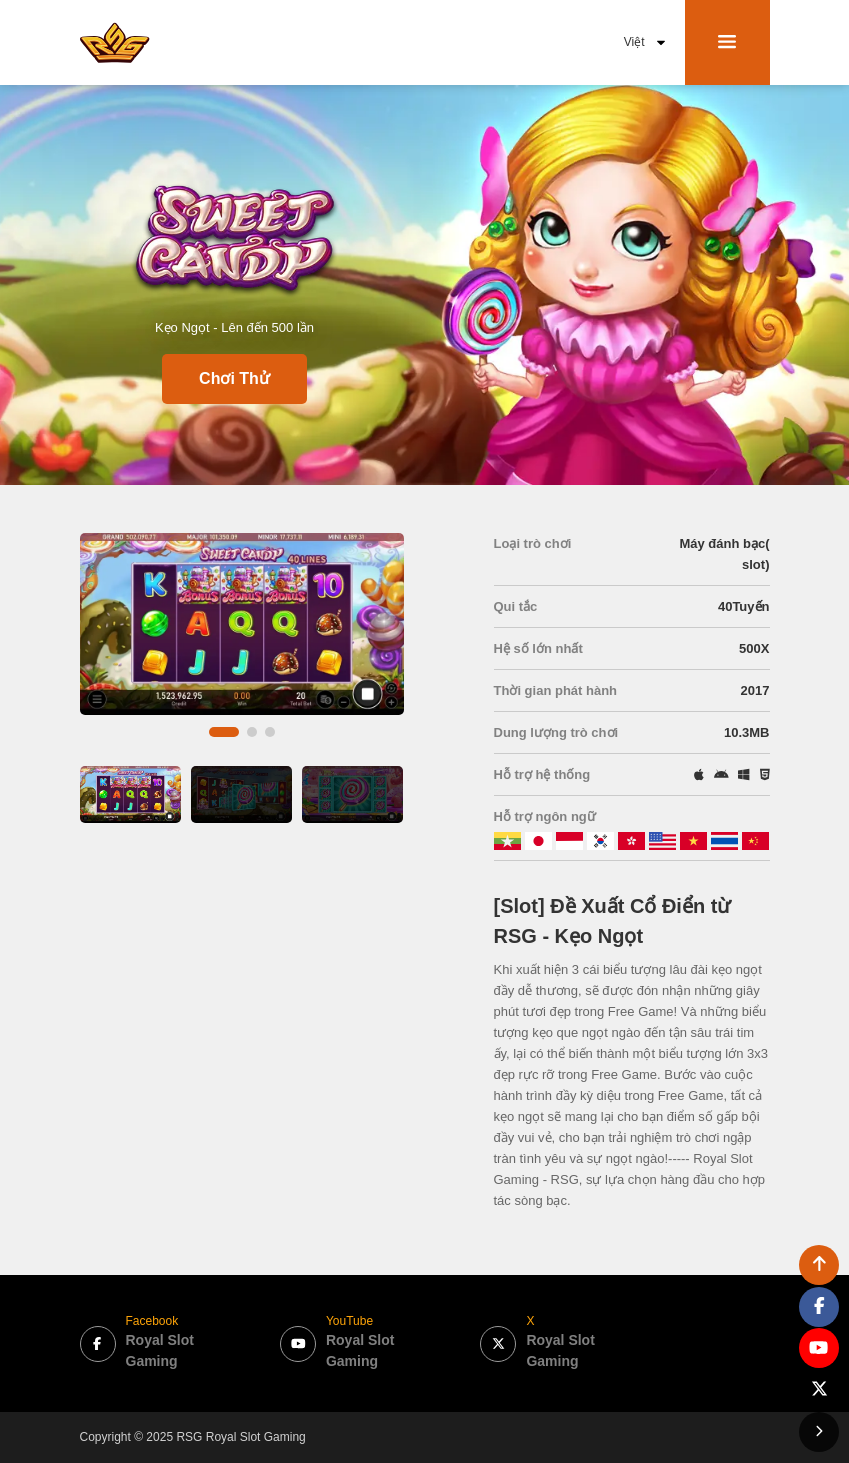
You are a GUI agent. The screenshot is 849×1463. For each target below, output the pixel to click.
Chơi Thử (234, 378)
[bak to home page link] (115, 42)
